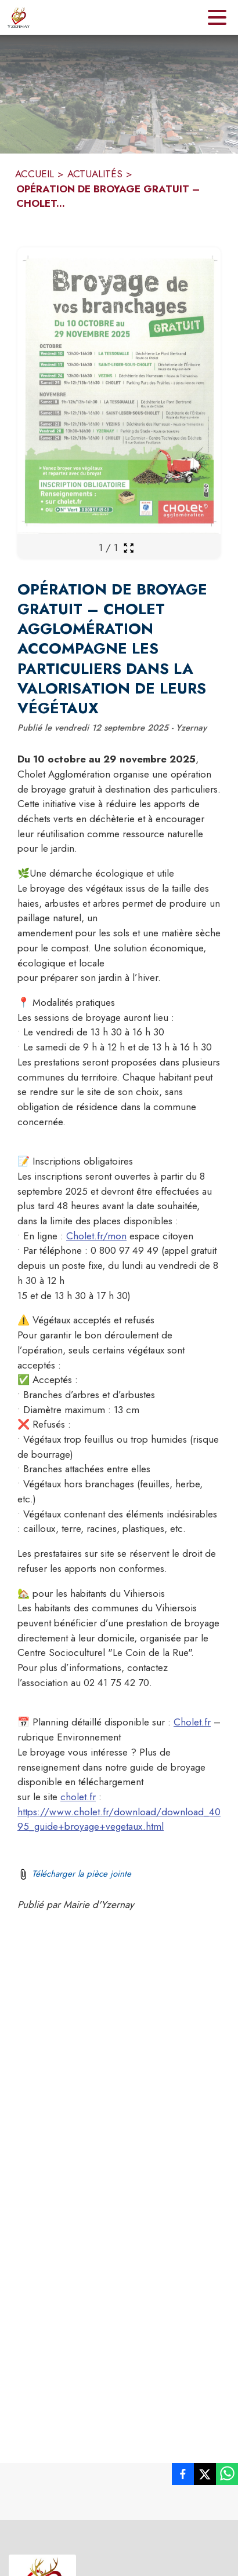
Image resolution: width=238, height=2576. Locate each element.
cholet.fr (78, 1797)
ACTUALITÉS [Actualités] (94, 174)
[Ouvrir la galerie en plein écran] (128, 548)
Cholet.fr (192, 1722)
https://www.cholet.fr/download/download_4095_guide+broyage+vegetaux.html (119, 1819)
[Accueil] (18, 17)
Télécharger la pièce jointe (81, 1873)
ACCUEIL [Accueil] (34, 174)
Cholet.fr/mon (96, 1236)
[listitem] (183, 2476)
